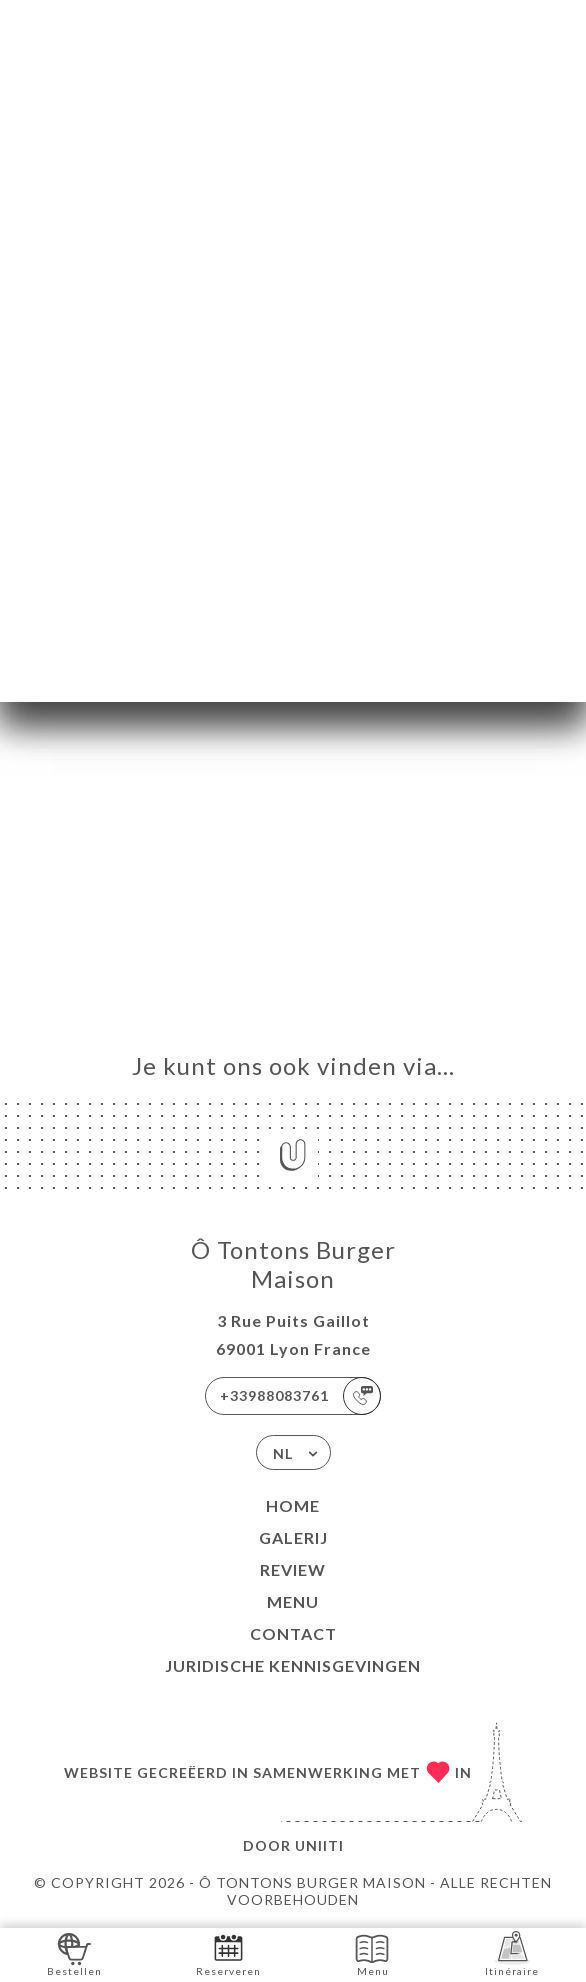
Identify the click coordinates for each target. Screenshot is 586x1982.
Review (293, 1569)
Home (293, 1505)
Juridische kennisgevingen (293, 1665)
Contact (293, 1633)
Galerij (293, 1537)
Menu (293, 1601)
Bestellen (74, 1953)
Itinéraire (512, 1953)
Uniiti (319, 1845)
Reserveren (228, 1953)
